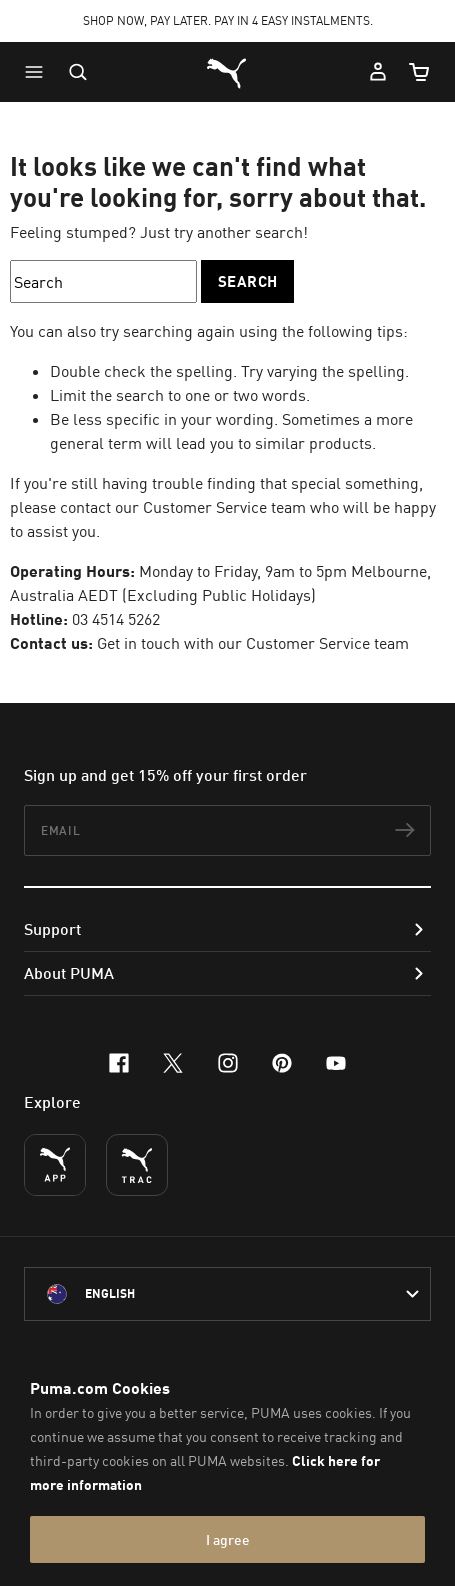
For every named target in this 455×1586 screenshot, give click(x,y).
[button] (39, 72)
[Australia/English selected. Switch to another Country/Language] (227, 1294)
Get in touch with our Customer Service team (253, 643)
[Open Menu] (39, 72)
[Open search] (78, 72)
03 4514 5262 (116, 619)
